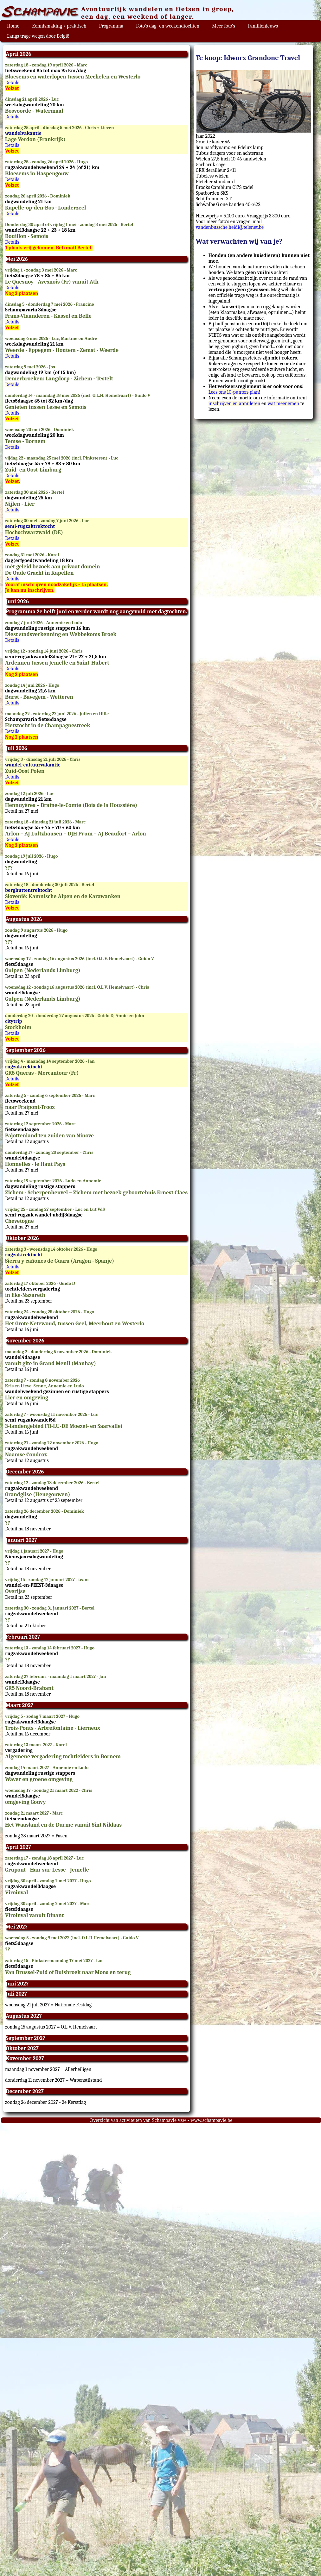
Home (13, 26)
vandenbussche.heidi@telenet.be (230, 227)
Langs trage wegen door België (38, 36)
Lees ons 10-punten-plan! (234, 392)
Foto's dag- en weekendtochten (167, 26)
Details (12, 82)
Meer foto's (223, 26)
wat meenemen (283, 403)
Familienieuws (263, 26)
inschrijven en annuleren (234, 403)
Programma (111, 26)
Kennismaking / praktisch (59, 26)
